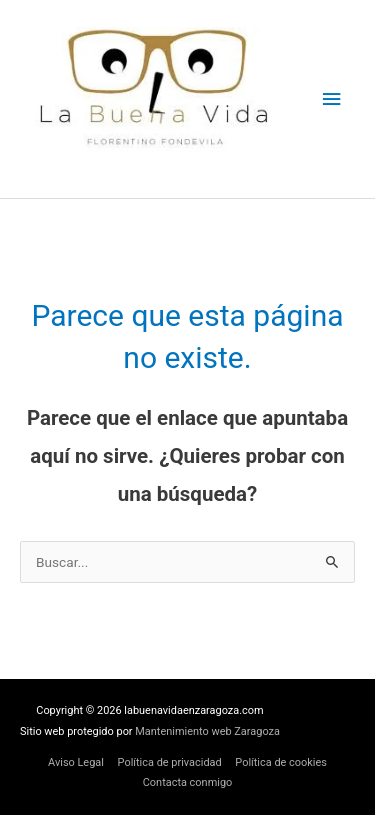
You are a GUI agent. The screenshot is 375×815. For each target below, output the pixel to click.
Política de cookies (281, 762)
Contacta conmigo (188, 782)
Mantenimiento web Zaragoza (207, 731)
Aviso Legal (76, 762)
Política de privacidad (170, 762)
